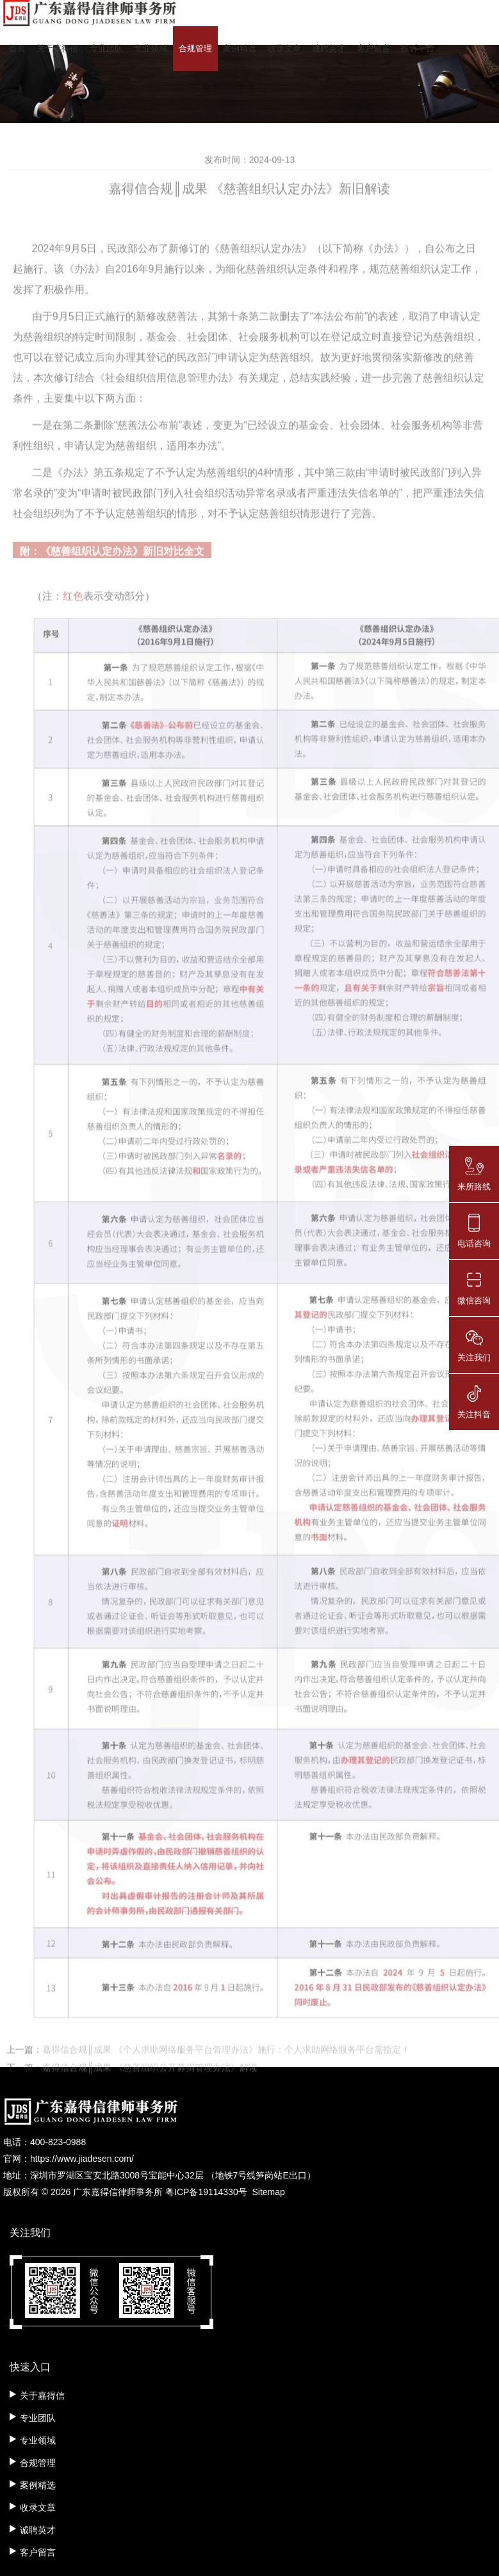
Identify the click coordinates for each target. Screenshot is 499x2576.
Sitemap (268, 2192)
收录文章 (284, 48)
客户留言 (373, 48)
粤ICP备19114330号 (206, 2192)
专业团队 (106, 48)
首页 (17, 48)
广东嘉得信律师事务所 (118, 2192)
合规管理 (195, 48)
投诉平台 (417, 48)
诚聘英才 (328, 48)
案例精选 (239, 48)
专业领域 (150, 48)
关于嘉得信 (57, 48)
